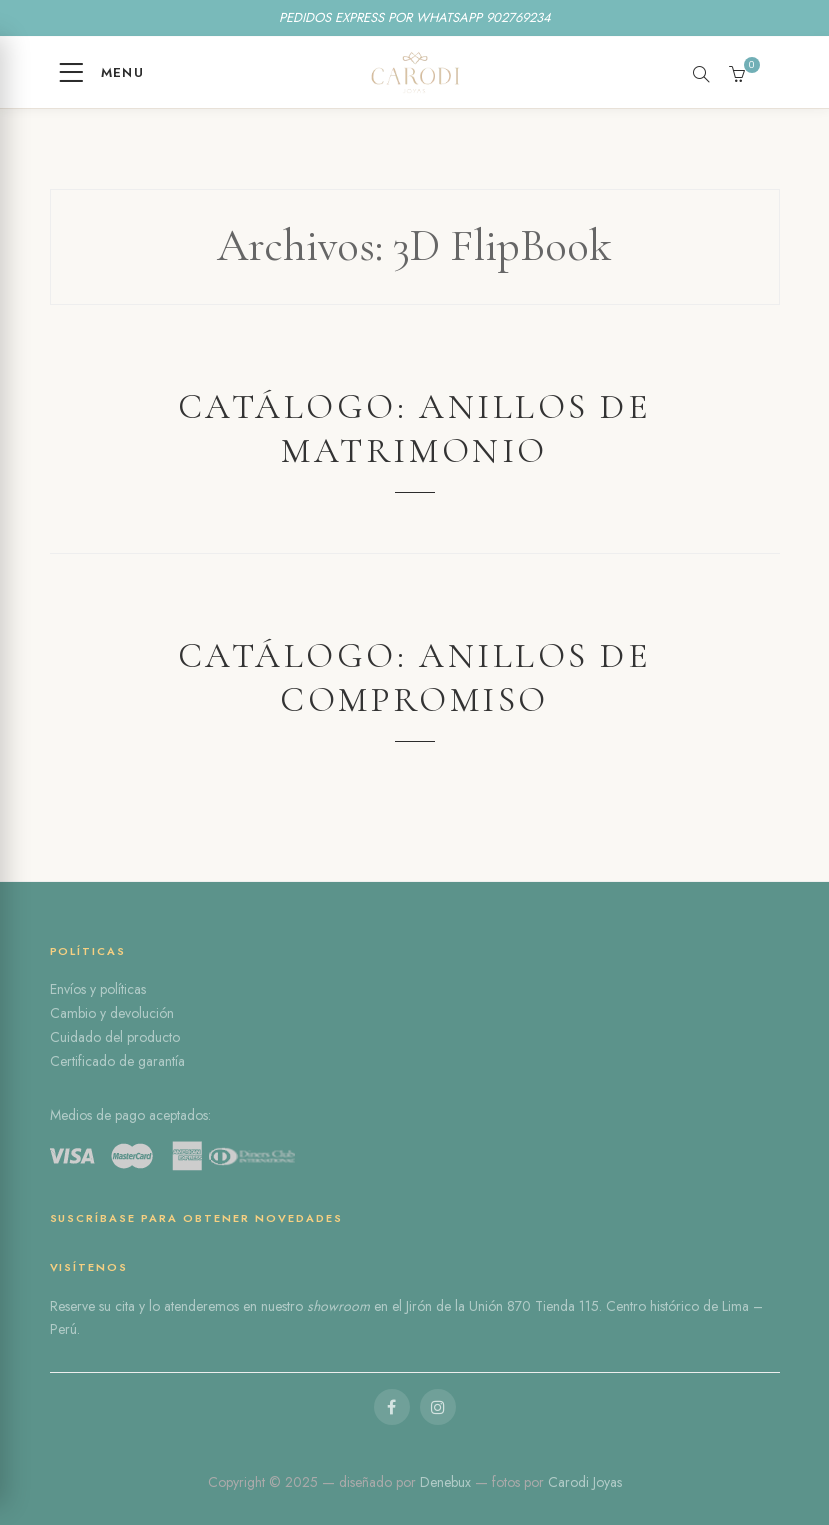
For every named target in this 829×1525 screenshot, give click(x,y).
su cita (117, 1306)
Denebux (447, 1482)
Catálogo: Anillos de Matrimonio (414, 428)
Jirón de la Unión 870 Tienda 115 (502, 1306)
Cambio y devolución (112, 1013)
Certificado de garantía (117, 1061)
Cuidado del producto (115, 1037)
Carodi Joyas (585, 1482)
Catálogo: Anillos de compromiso (414, 677)
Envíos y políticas (98, 989)
